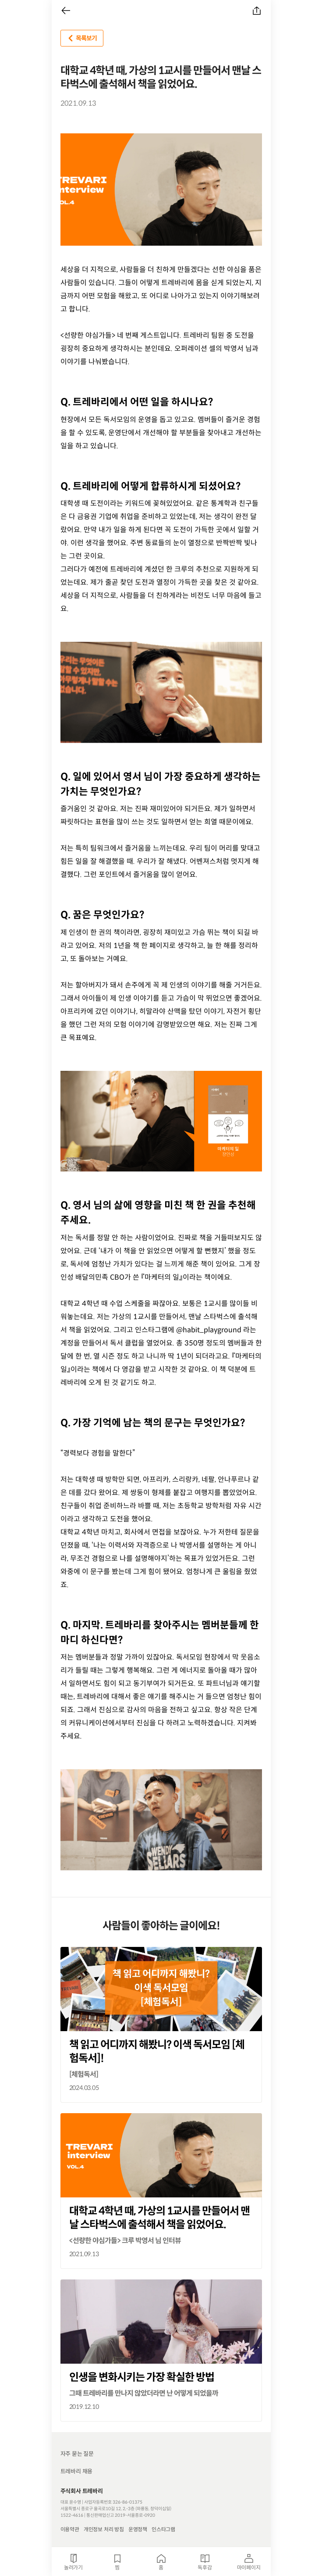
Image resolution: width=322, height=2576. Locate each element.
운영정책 (137, 2529)
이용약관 (69, 2529)
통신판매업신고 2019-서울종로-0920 (120, 2515)
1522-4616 (71, 2515)
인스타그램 (163, 2529)
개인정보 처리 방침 (104, 2529)
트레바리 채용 (76, 2471)
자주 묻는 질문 (77, 2454)
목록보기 (81, 38)
